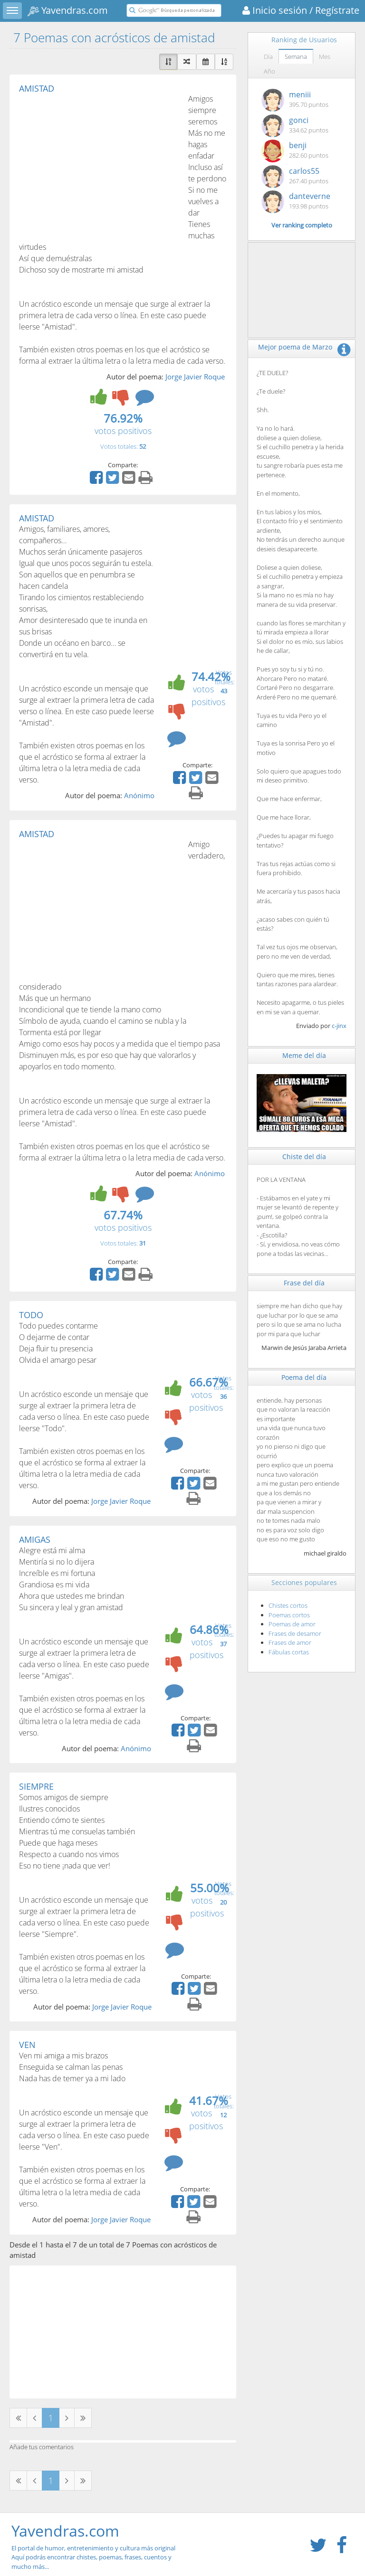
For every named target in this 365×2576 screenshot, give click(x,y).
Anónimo (139, 795)
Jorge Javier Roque (195, 376)
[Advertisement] (99, 164)
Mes (324, 56)
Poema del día (304, 1377)
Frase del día (304, 1282)
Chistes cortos (288, 1605)
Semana (296, 56)
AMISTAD (36, 88)
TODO (31, 1315)
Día (268, 56)
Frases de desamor (295, 1633)
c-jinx (339, 1025)
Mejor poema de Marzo (295, 346)
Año (269, 71)
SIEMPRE (36, 1786)
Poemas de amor (292, 1624)
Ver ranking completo (301, 225)
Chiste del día (304, 1156)
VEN (27, 2044)
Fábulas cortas (289, 1652)
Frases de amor (290, 1642)
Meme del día (304, 1055)
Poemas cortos (289, 1615)
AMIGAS (34, 1539)
